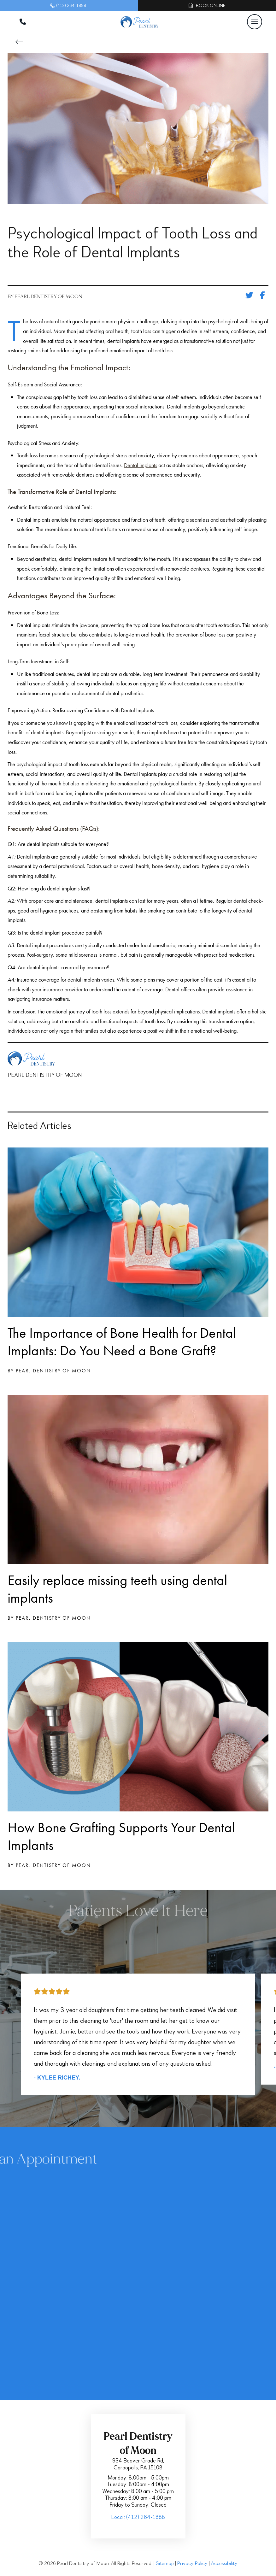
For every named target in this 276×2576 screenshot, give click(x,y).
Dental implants (140, 465)
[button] (254, 21)
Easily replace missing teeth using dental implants (117, 1589)
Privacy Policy (192, 2563)
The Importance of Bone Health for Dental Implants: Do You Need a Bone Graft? (122, 1342)
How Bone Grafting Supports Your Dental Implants (121, 1836)
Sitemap (165, 2563)
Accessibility (224, 2563)
